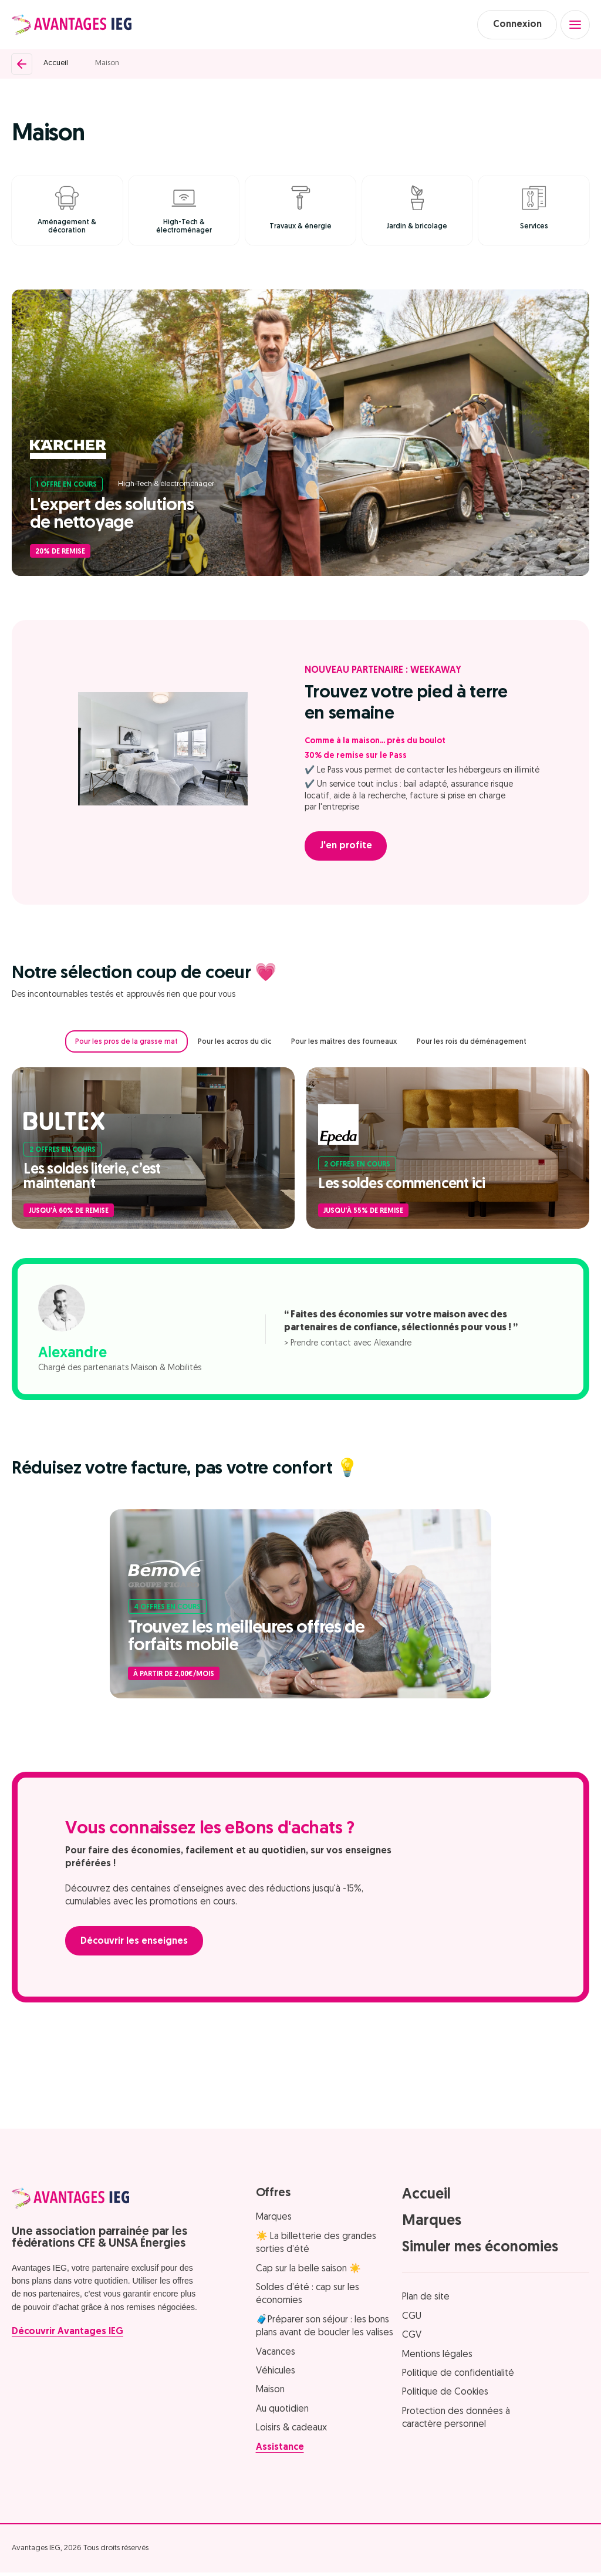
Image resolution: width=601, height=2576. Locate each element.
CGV (411, 2339)
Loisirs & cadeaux (291, 2431)
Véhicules (275, 2374)
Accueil (55, 65)
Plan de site (426, 2300)
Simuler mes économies (480, 2251)
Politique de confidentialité (458, 2377)
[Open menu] (574, 25)
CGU (411, 2320)
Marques (274, 2221)
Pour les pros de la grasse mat (126, 1044)
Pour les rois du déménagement (471, 1044)
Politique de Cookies (445, 2395)
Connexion (513, 25)
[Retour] (22, 65)
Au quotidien (282, 2412)
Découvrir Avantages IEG (67, 2335)
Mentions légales (437, 2357)
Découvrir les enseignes (136, 1945)
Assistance (280, 2450)
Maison (107, 65)
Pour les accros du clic (234, 1044)
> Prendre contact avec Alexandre (347, 1346)
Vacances (275, 2355)
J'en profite (348, 849)
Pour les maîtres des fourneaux (344, 1044)
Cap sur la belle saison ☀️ (308, 2272)
